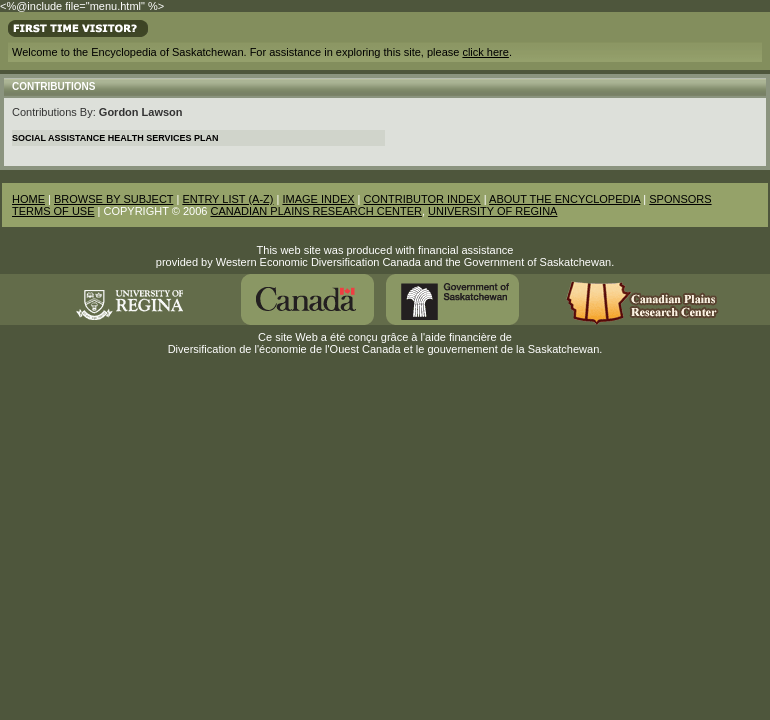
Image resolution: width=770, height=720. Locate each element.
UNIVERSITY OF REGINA (492, 211)
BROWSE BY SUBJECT (113, 199)
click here (485, 52)
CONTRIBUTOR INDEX (422, 199)
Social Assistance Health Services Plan (115, 138)
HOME (28, 199)
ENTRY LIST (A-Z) (227, 199)
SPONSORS (680, 199)
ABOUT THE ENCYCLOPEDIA (564, 199)
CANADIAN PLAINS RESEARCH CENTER (316, 211)
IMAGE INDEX (318, 199)
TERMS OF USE (53, 211)
